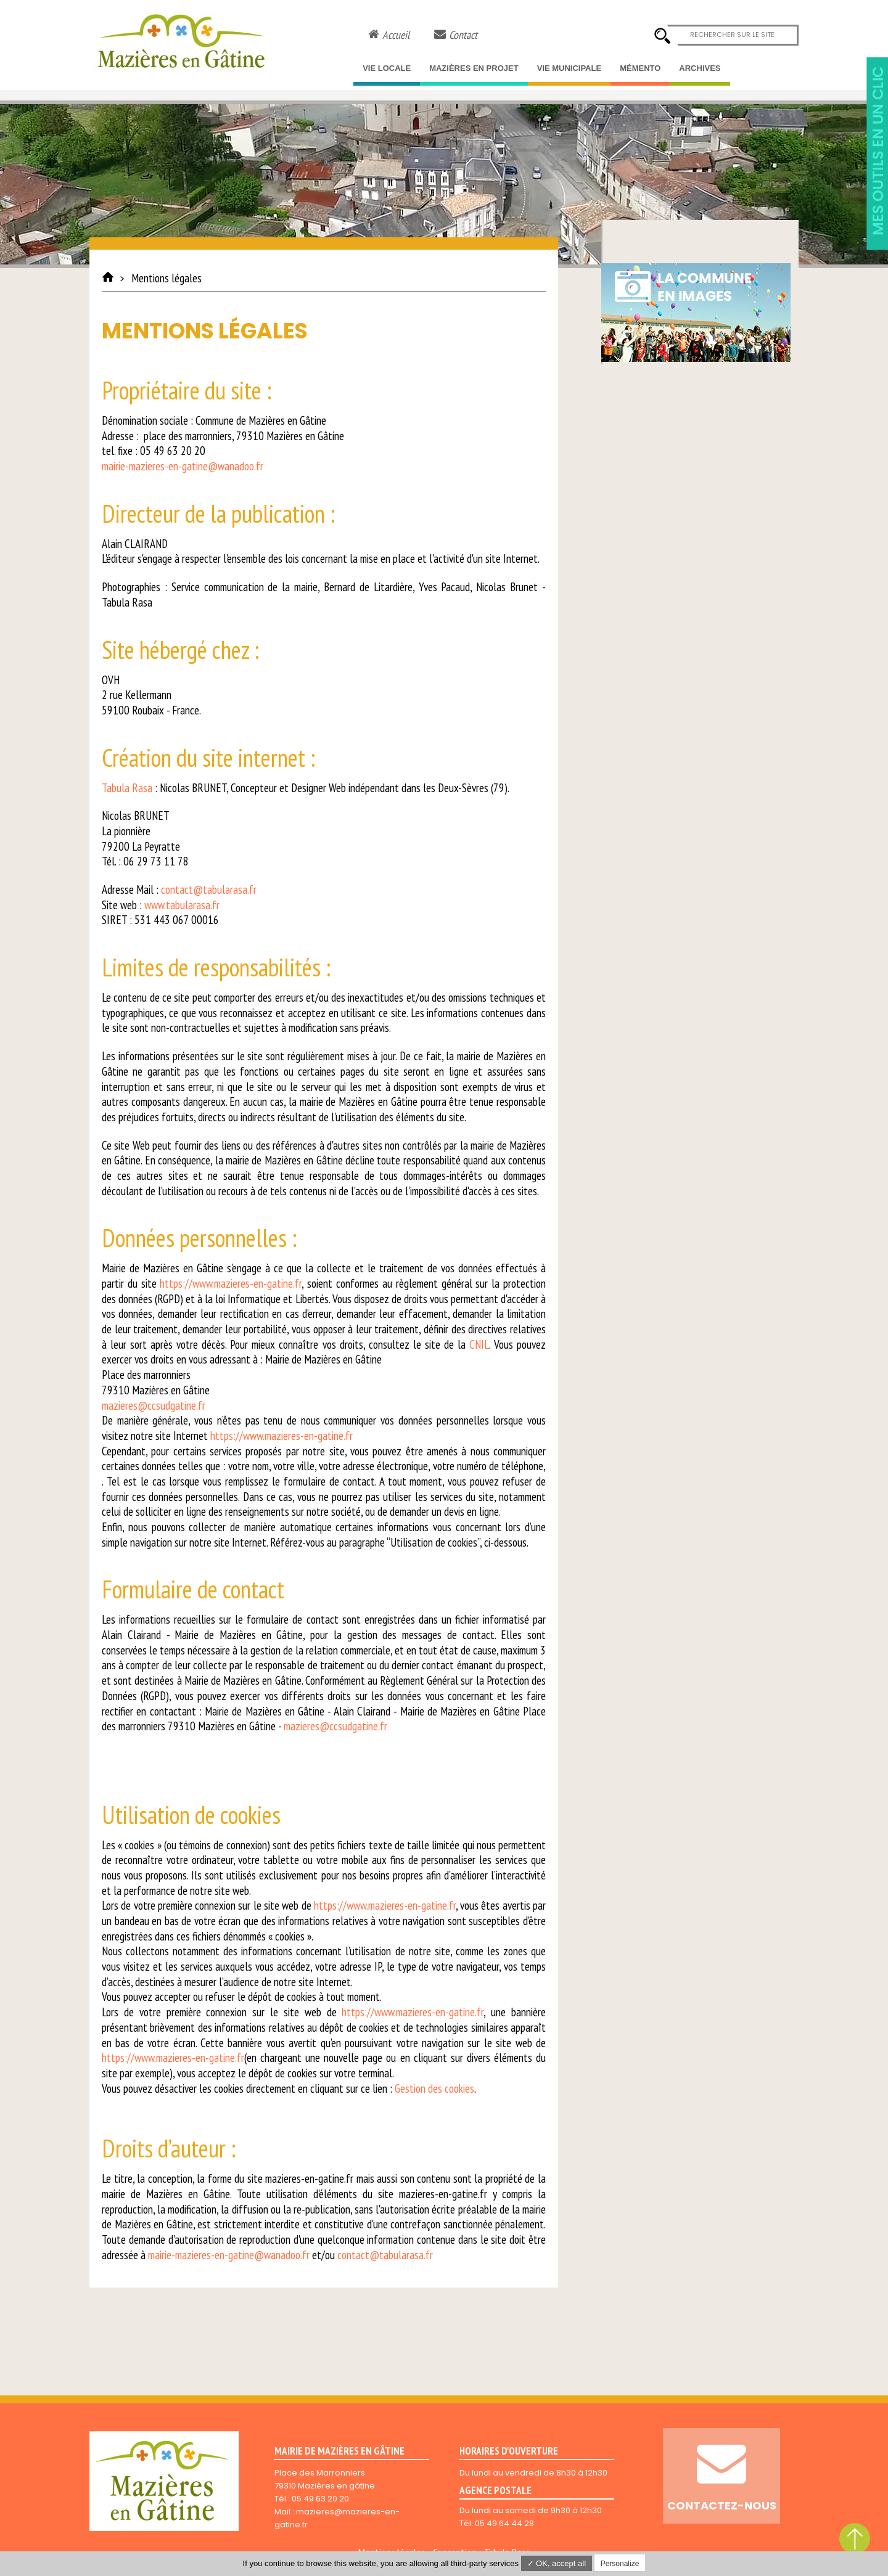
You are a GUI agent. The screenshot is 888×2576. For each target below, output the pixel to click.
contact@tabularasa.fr (209, 889)
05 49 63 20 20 (320, 2498)
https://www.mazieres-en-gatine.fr (231, 1283)
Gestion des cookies (434, 2088)
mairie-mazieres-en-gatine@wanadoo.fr (182, 466)
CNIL (479, 1344)
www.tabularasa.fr (182, 905)
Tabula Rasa (127, 787)
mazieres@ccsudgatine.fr (153, 1405)
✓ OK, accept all (556, 2563)
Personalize (620, 2563)
